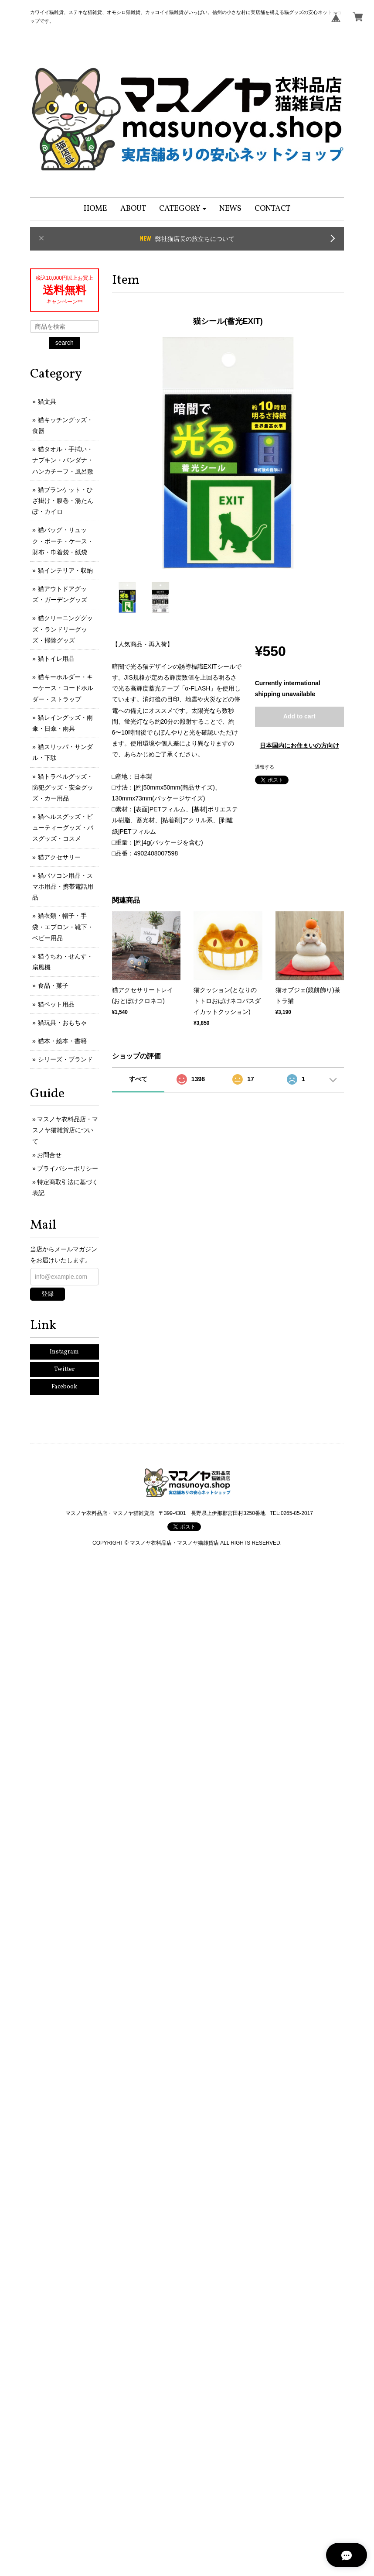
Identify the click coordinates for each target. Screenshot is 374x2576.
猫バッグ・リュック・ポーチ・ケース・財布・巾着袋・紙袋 (62, 540)
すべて (138, 1078)
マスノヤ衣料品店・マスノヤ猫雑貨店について (65, 1130)
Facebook (64, 1387)
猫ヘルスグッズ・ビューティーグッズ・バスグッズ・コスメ (62, 827)
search (64, 342)
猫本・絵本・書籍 (62, 1040)
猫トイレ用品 (56, 658)
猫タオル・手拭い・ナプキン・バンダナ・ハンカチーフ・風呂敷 (62, 460)
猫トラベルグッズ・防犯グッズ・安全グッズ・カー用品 (62, 787)
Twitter (64, 1369)
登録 (47, 1293)
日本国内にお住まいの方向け (299, 745)
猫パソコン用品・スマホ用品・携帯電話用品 (62, 886)
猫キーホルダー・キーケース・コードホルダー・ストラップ (62, 687)
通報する (264, 766)
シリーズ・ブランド (65, 1059)
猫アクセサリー (59, 857)
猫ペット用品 (56, 1004)
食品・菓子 (53, 985)
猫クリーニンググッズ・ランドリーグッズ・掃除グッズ (62, 629)
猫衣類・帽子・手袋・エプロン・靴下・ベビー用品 (62, 926)
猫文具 (47, 401)
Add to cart (299, 716)
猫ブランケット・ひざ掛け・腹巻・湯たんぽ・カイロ (62, 500)
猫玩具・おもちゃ (62, 1022)
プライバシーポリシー (67, 1168)
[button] (183, 209)
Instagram (64, 1352)
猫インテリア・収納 (65, 570)
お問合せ (49, 1154)
